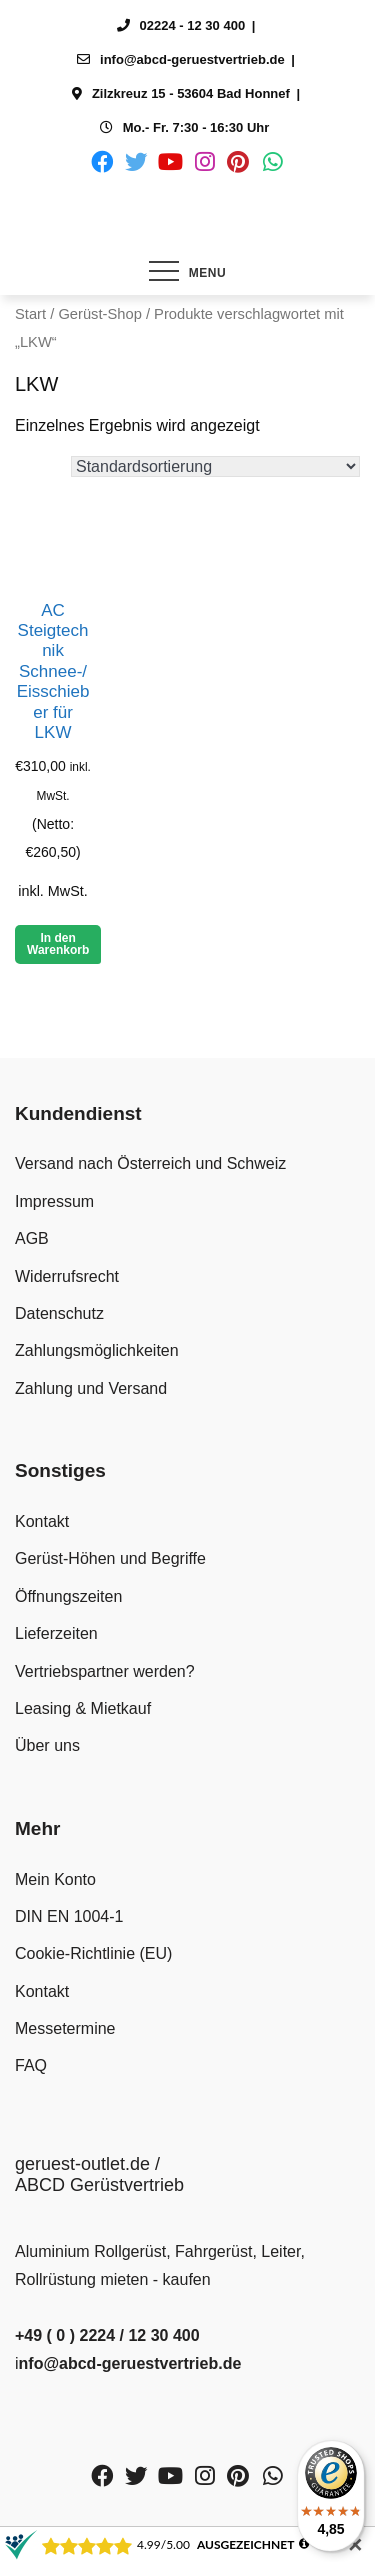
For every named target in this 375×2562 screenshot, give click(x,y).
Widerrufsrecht (67, 1276)
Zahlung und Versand (91, 1388)
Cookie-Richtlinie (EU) (93, 1953)
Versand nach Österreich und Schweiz (150, 1163)
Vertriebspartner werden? (105, 1671)
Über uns (47, 1745)
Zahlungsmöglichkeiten (97, 1350)
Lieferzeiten (56, 1633)
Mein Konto (55, 1879)
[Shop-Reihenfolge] (215, 466)
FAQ (31, 2065)
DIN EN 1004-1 (69, 1916)
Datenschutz (59, 1313)
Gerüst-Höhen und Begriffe (110, 1558)
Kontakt (42, 1521)
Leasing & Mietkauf (83, 1708)
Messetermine (65, 2028)
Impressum (54, 1201)
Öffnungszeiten (68, 1596)
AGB (32, 1238)
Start (30, 314)
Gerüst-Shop (99, 314)
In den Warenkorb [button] (58, 944)
